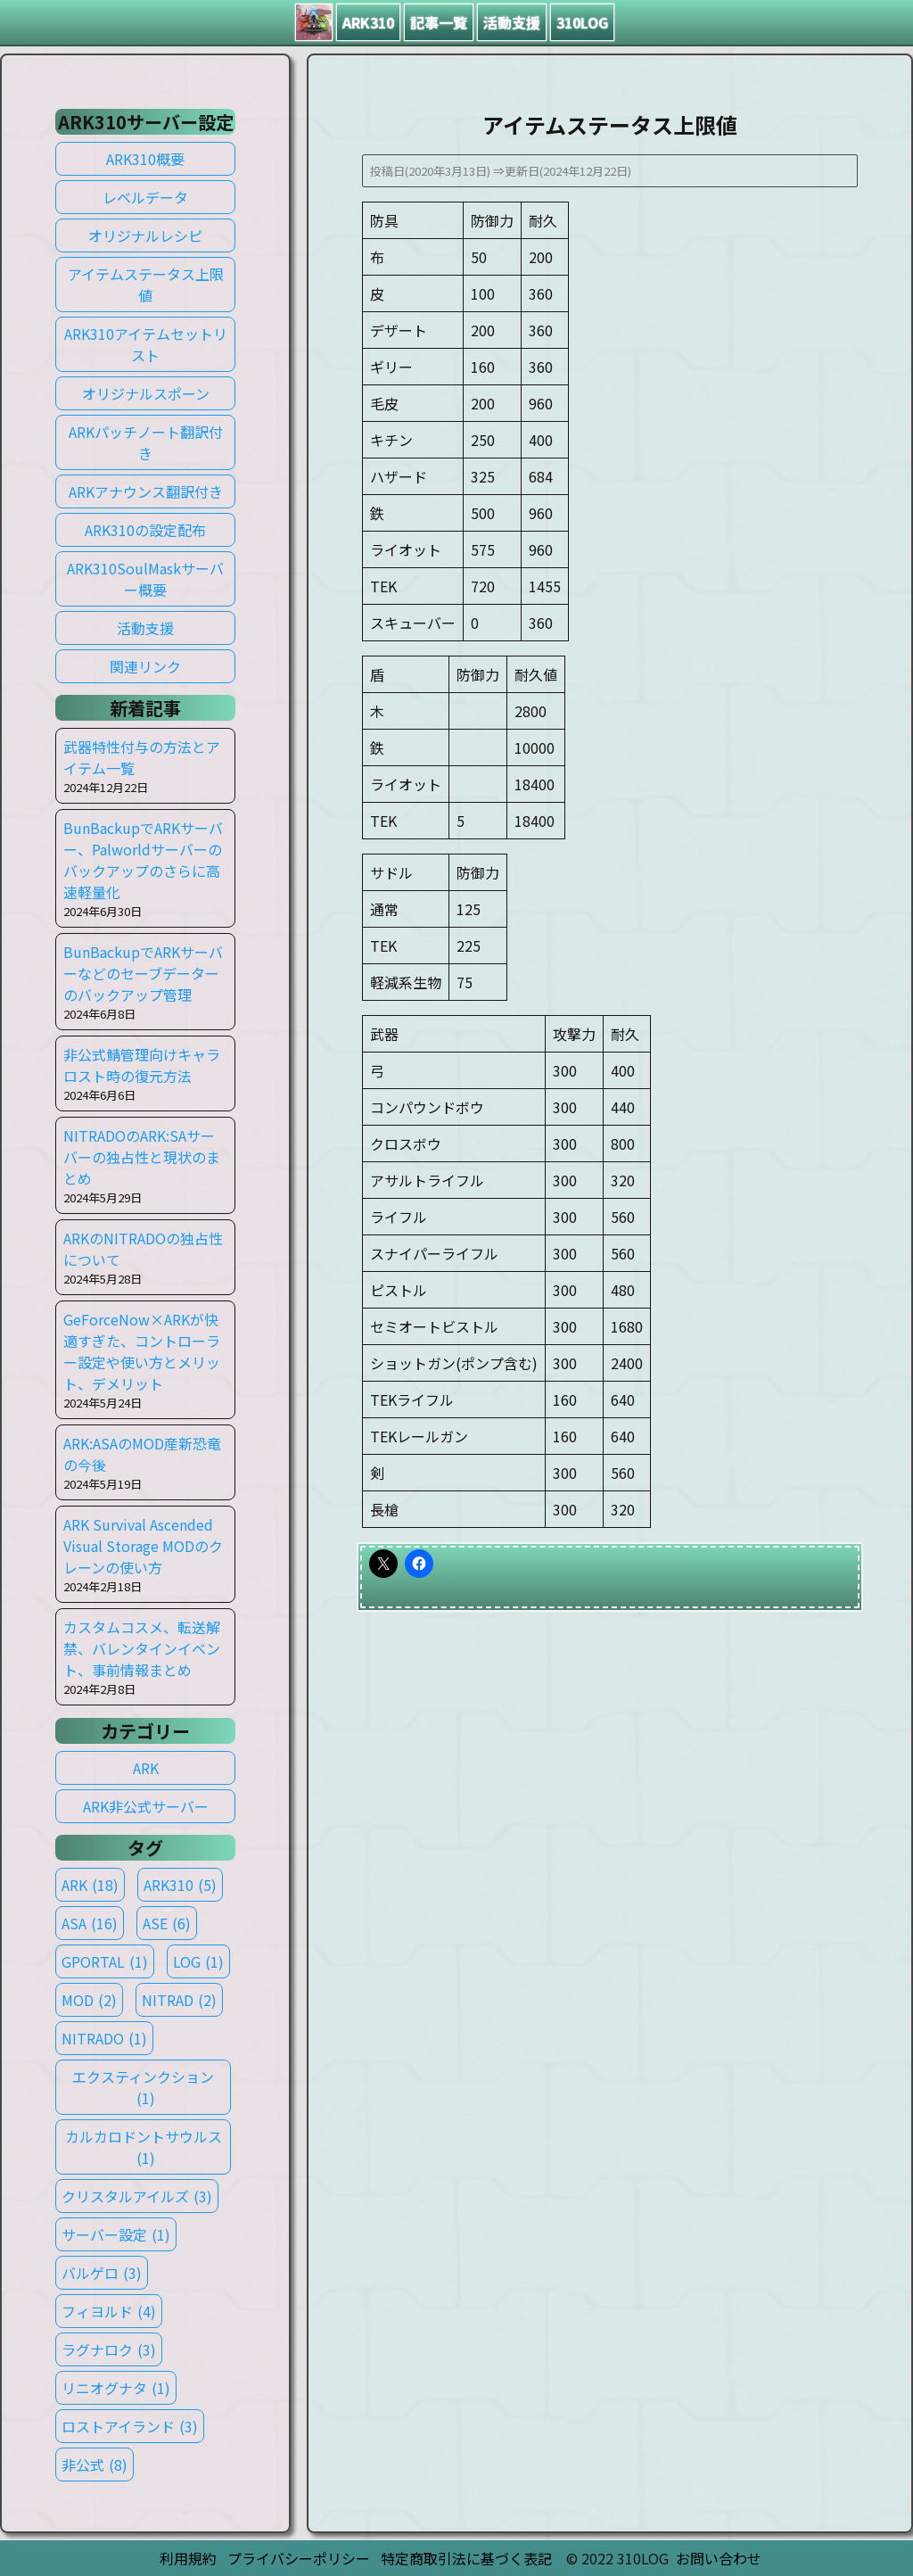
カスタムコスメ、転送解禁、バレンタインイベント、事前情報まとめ (141, 1648)
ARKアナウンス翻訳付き (146, 491)
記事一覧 (438, 22)
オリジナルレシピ (145, 235)
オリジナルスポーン (146, 393)
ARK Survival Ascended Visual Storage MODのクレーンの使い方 (143, 1546)
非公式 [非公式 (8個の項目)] (94, 2464)
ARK (146, 1768)
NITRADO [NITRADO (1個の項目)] (104, 2038)
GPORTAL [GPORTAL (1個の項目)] (105, 1961)
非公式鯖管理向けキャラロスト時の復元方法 (141, 1065)
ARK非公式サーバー (146, 1806)
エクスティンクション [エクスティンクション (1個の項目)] (143, 2087)
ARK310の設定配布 (145, 530)
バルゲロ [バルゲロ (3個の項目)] (102, 2272)
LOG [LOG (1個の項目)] (198, 1961)
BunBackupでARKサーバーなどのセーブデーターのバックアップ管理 (143, 973)
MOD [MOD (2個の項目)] (89, 1999)
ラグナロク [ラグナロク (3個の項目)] (109, 2349)
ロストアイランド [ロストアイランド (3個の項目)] (130, 2426)
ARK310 (368, 22)
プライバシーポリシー (298, 2558)
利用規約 (188, 2558)
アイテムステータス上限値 (146, 284)
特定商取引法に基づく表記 (466, 2558)
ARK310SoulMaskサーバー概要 (145, 578)
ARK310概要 (145, 158)
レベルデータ (145, 197)
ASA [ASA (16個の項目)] (90, 1923)
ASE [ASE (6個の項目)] (167, 1923)
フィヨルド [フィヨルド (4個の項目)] (109, 2311)
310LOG (582, 22)
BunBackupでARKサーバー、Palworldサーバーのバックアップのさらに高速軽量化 (143, 860)
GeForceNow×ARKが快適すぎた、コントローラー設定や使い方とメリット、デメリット (141, 1351)
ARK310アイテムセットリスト (145, 344)
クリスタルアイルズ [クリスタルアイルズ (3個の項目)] (137, 2196)
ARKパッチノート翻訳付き (146, 442)
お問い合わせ (718, 2558)
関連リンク (145, 666)
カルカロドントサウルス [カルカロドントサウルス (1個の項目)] (143, 2147)
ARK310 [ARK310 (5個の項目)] (180, 1884)
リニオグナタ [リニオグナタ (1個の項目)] (116, 2387)
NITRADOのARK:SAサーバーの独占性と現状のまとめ (141, 1157)
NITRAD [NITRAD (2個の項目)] (179, 1999)
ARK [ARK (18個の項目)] (90, 1884)
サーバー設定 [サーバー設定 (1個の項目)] (116, 2234)
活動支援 (511, 22)
